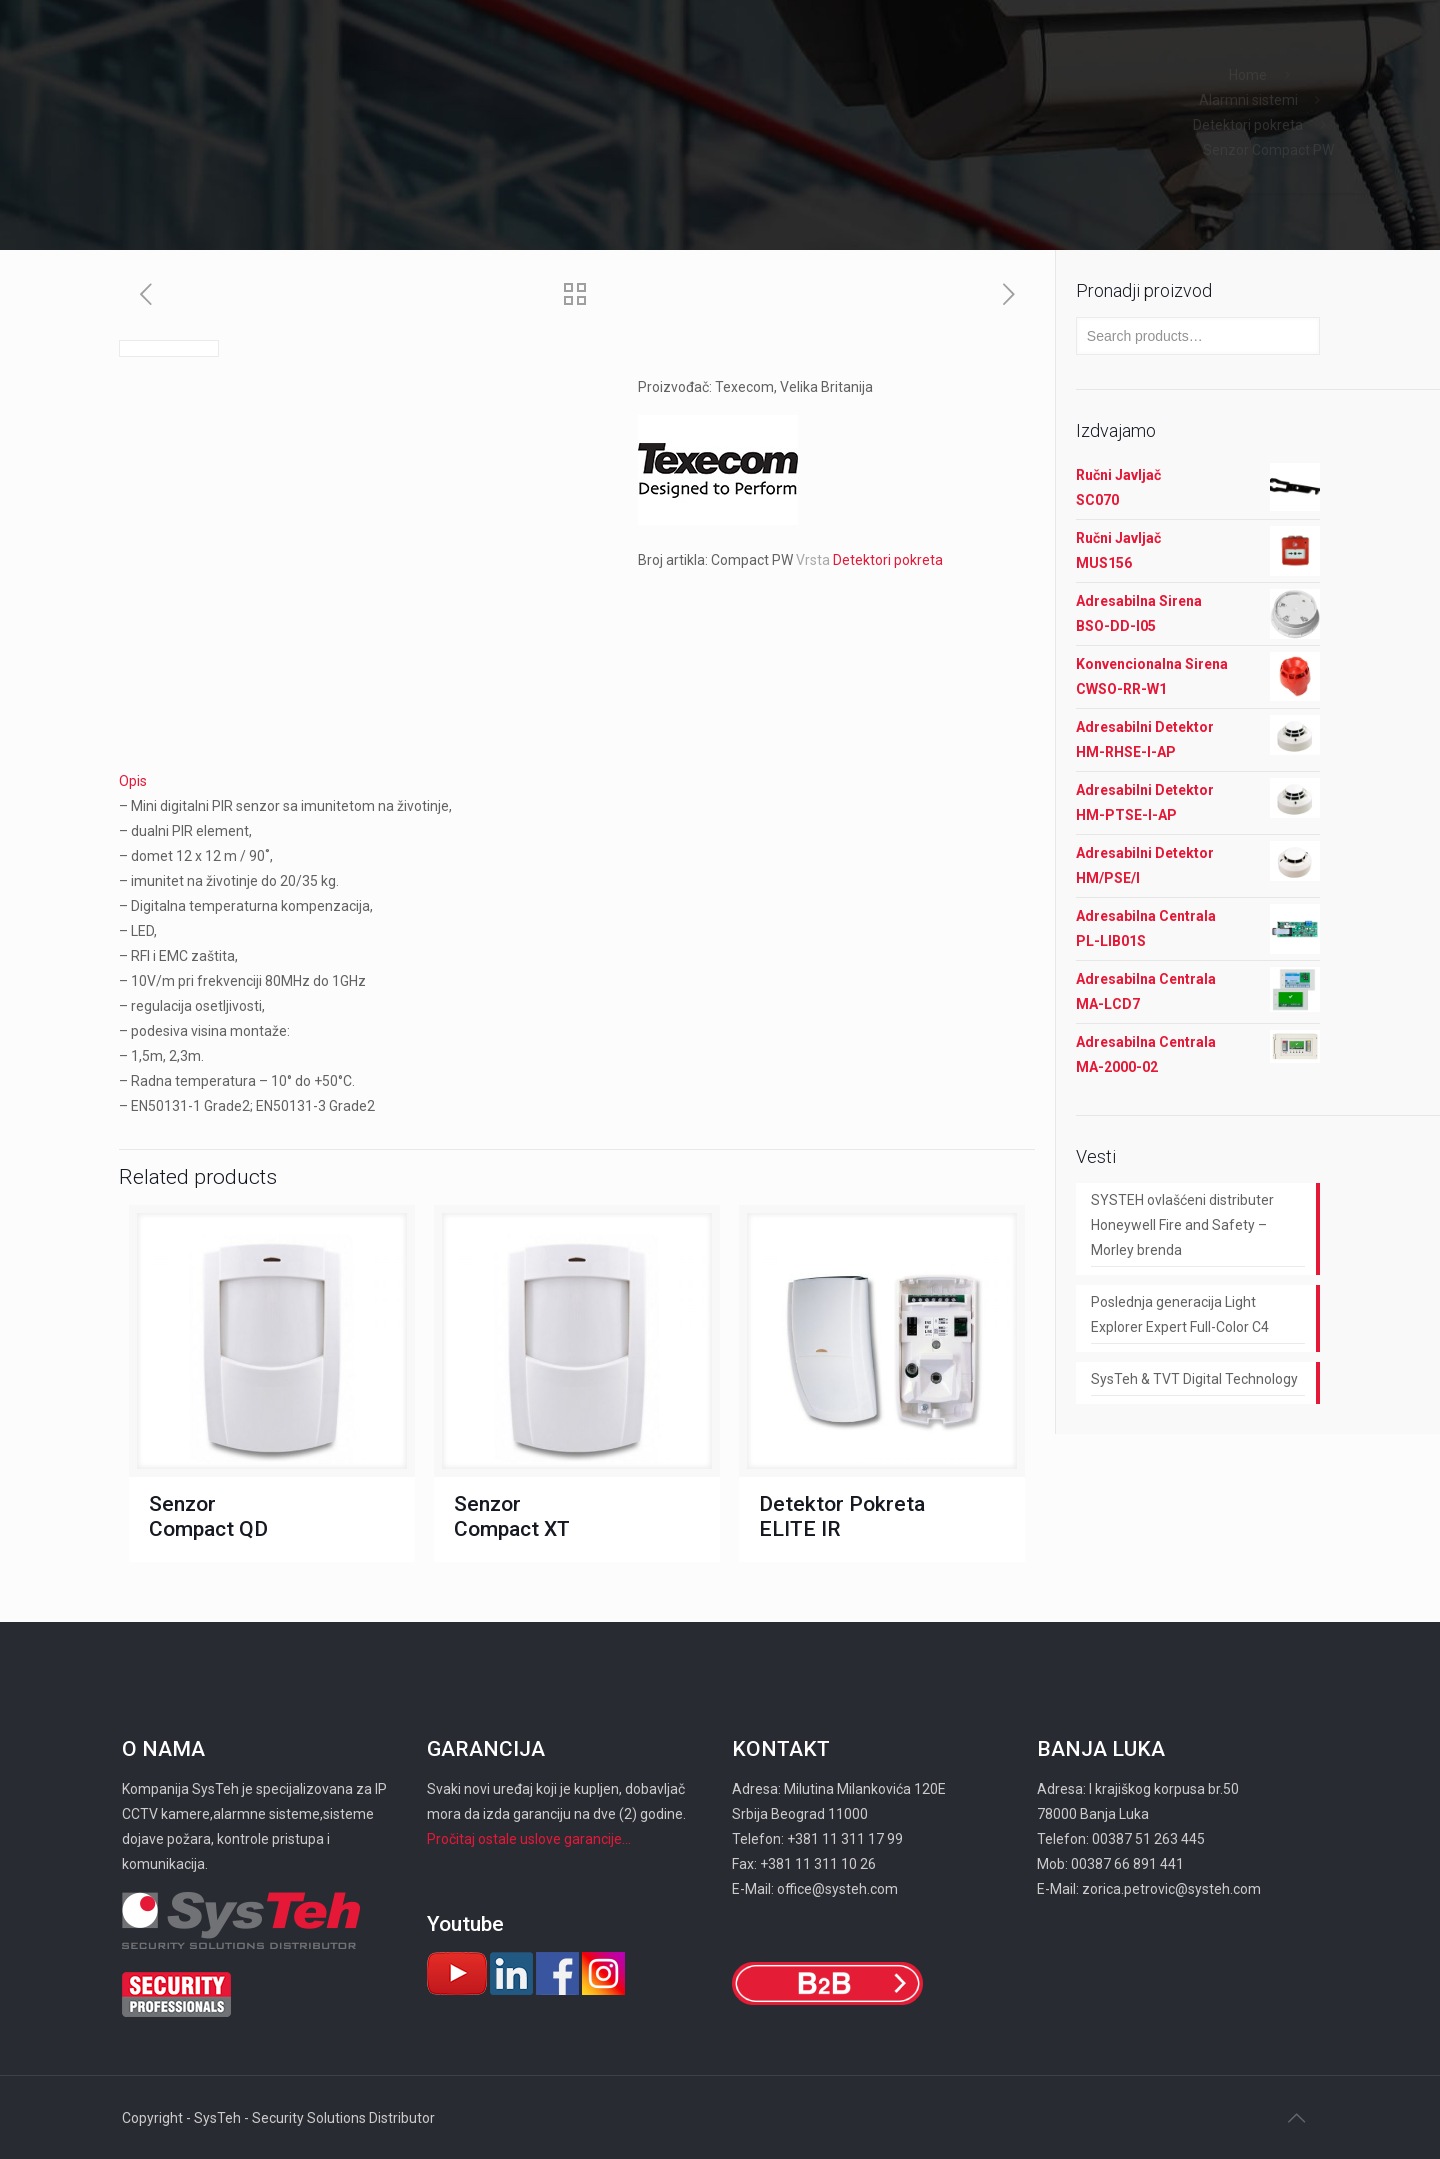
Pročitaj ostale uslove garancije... (529, 1839)
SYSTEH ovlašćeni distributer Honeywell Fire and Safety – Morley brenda (1182, 1225)
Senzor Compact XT (512, 1516)
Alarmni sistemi (1248, 100)
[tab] (577, 781)
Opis (133, 781)
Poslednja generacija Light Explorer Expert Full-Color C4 (1180, 1314)
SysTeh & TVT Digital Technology (1194, 1379)
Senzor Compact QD (208, 1516)
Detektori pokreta (1248, 125)
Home (1248, 75)
